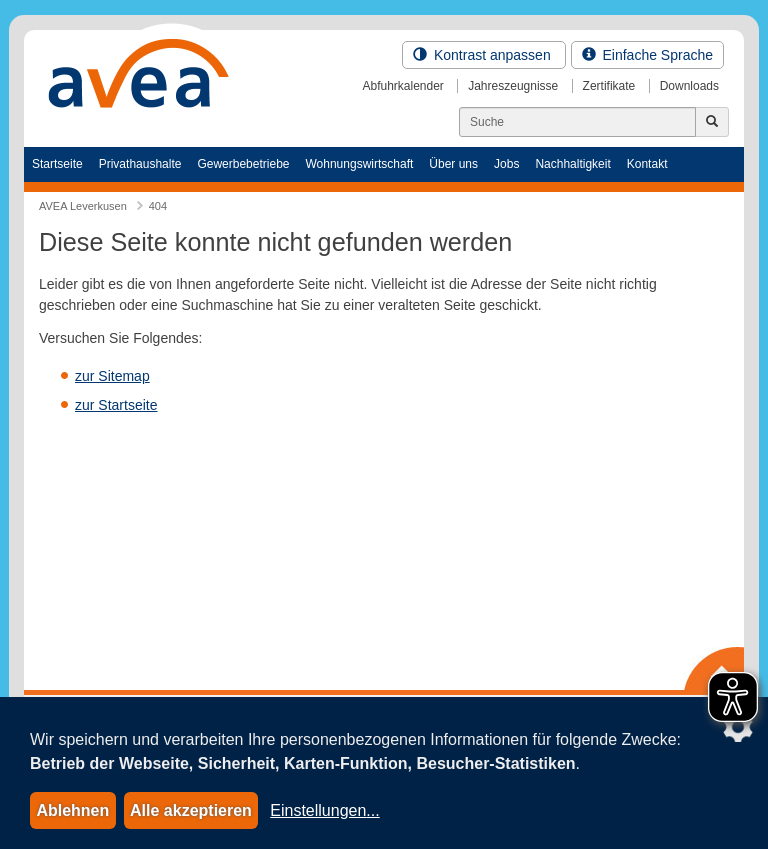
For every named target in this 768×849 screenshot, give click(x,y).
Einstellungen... (324, 810)
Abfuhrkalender (402, 86)
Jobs (506, 164)
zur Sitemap (112, 376)
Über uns (453, 164)
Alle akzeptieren (191, 810)
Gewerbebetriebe (243, 164)
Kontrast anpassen (484, 55)
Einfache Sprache (647, 55)
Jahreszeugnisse (513, 86)
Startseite (57, 164)
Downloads (689, 86)
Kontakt (647, 164)
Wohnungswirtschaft (359, 164)
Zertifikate (609, 86)
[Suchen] (577, 122)
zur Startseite (116, 405)
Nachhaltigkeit (572, 164)
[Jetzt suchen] (712, 122)
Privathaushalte (140, 164)
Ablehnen (72, 810)
